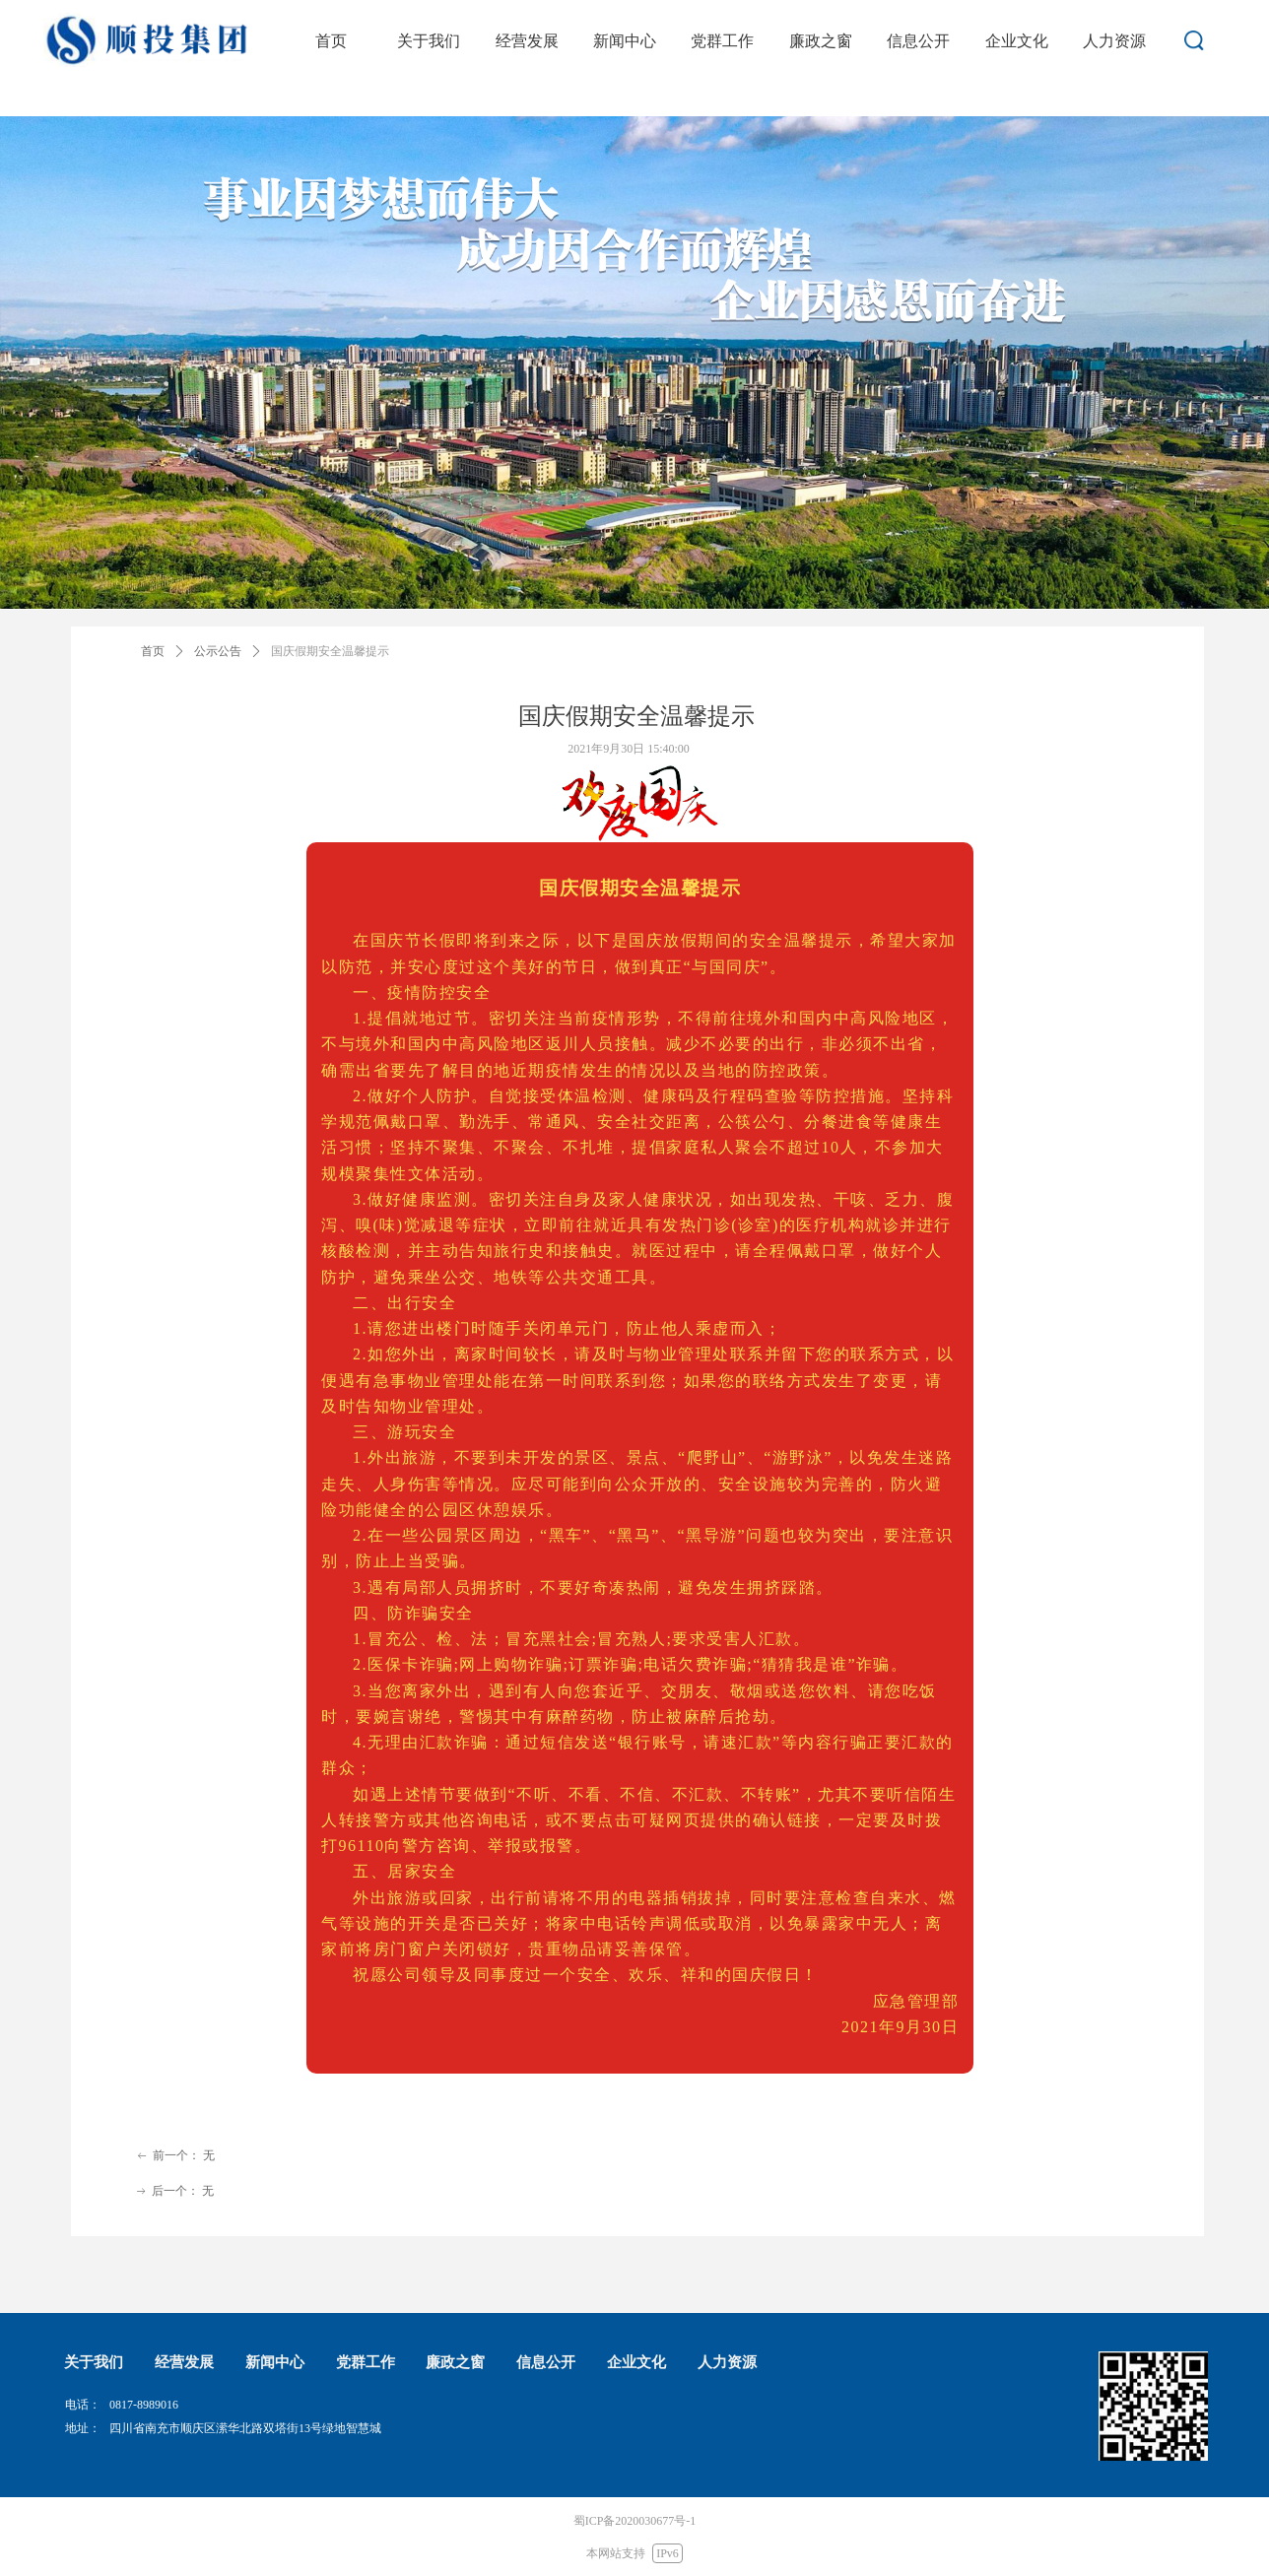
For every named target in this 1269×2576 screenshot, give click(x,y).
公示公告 (217, 651)
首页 (153, 651)
